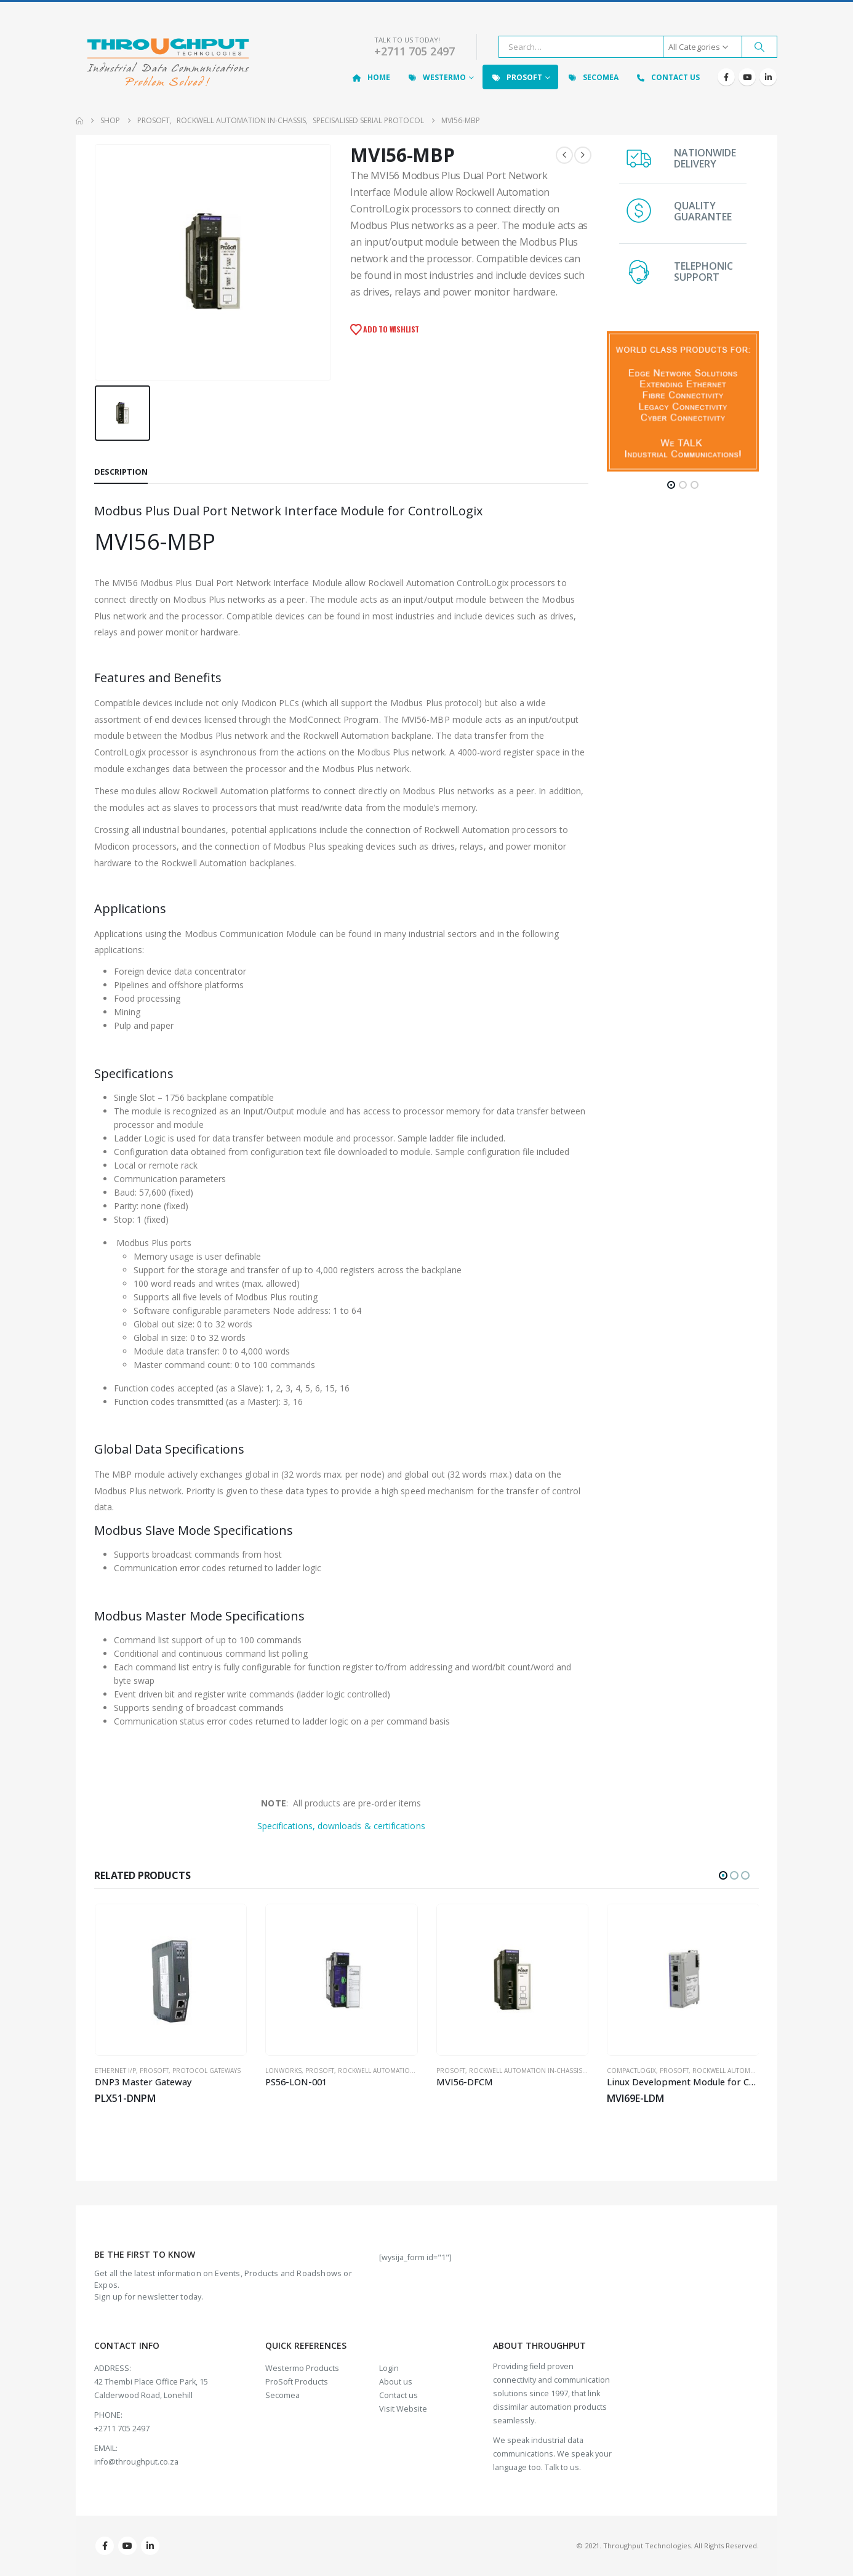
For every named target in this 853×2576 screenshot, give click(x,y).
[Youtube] (747, 77)
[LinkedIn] (768, 77)
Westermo (436, 77)
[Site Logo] (168, 63)
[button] (671, 485)
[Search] (759, 46)
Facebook (104, 2546)
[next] (582, 155)
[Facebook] (726, 77)
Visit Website (403, 2409)
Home (370, 77)
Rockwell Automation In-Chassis (394, 2070)
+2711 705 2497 (414, 51)
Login (389, 2368)
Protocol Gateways (206, 2070)
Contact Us (667, 77)
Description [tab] (121, 471)
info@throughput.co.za (136, 2462)
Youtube (127, 2546)
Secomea (593, 77)
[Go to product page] (171, 1980)
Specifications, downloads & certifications (341, 1826)
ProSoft (516, 77)
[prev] (564, 155)
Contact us (398, 2395)
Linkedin (150, 2546)
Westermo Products (302, 2368)
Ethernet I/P (115, 2070)
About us (395, 2382)
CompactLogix (631, 2070)
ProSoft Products (296, 2382)
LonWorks (283, 2070)
